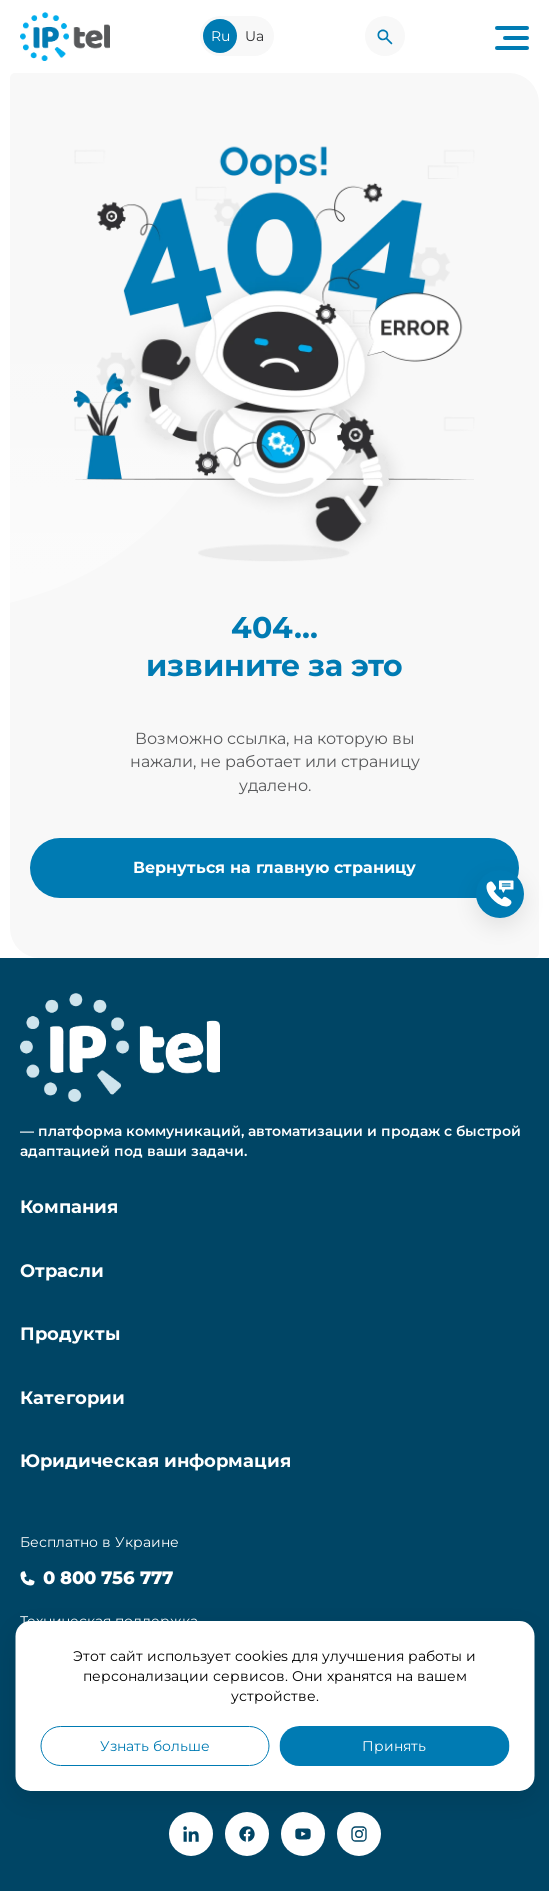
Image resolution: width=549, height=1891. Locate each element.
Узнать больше (155, 1746)
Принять (394, 1746)
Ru (220, 36)
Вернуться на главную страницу (274, 867)
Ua (254, 36)
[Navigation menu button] (512, 36)
